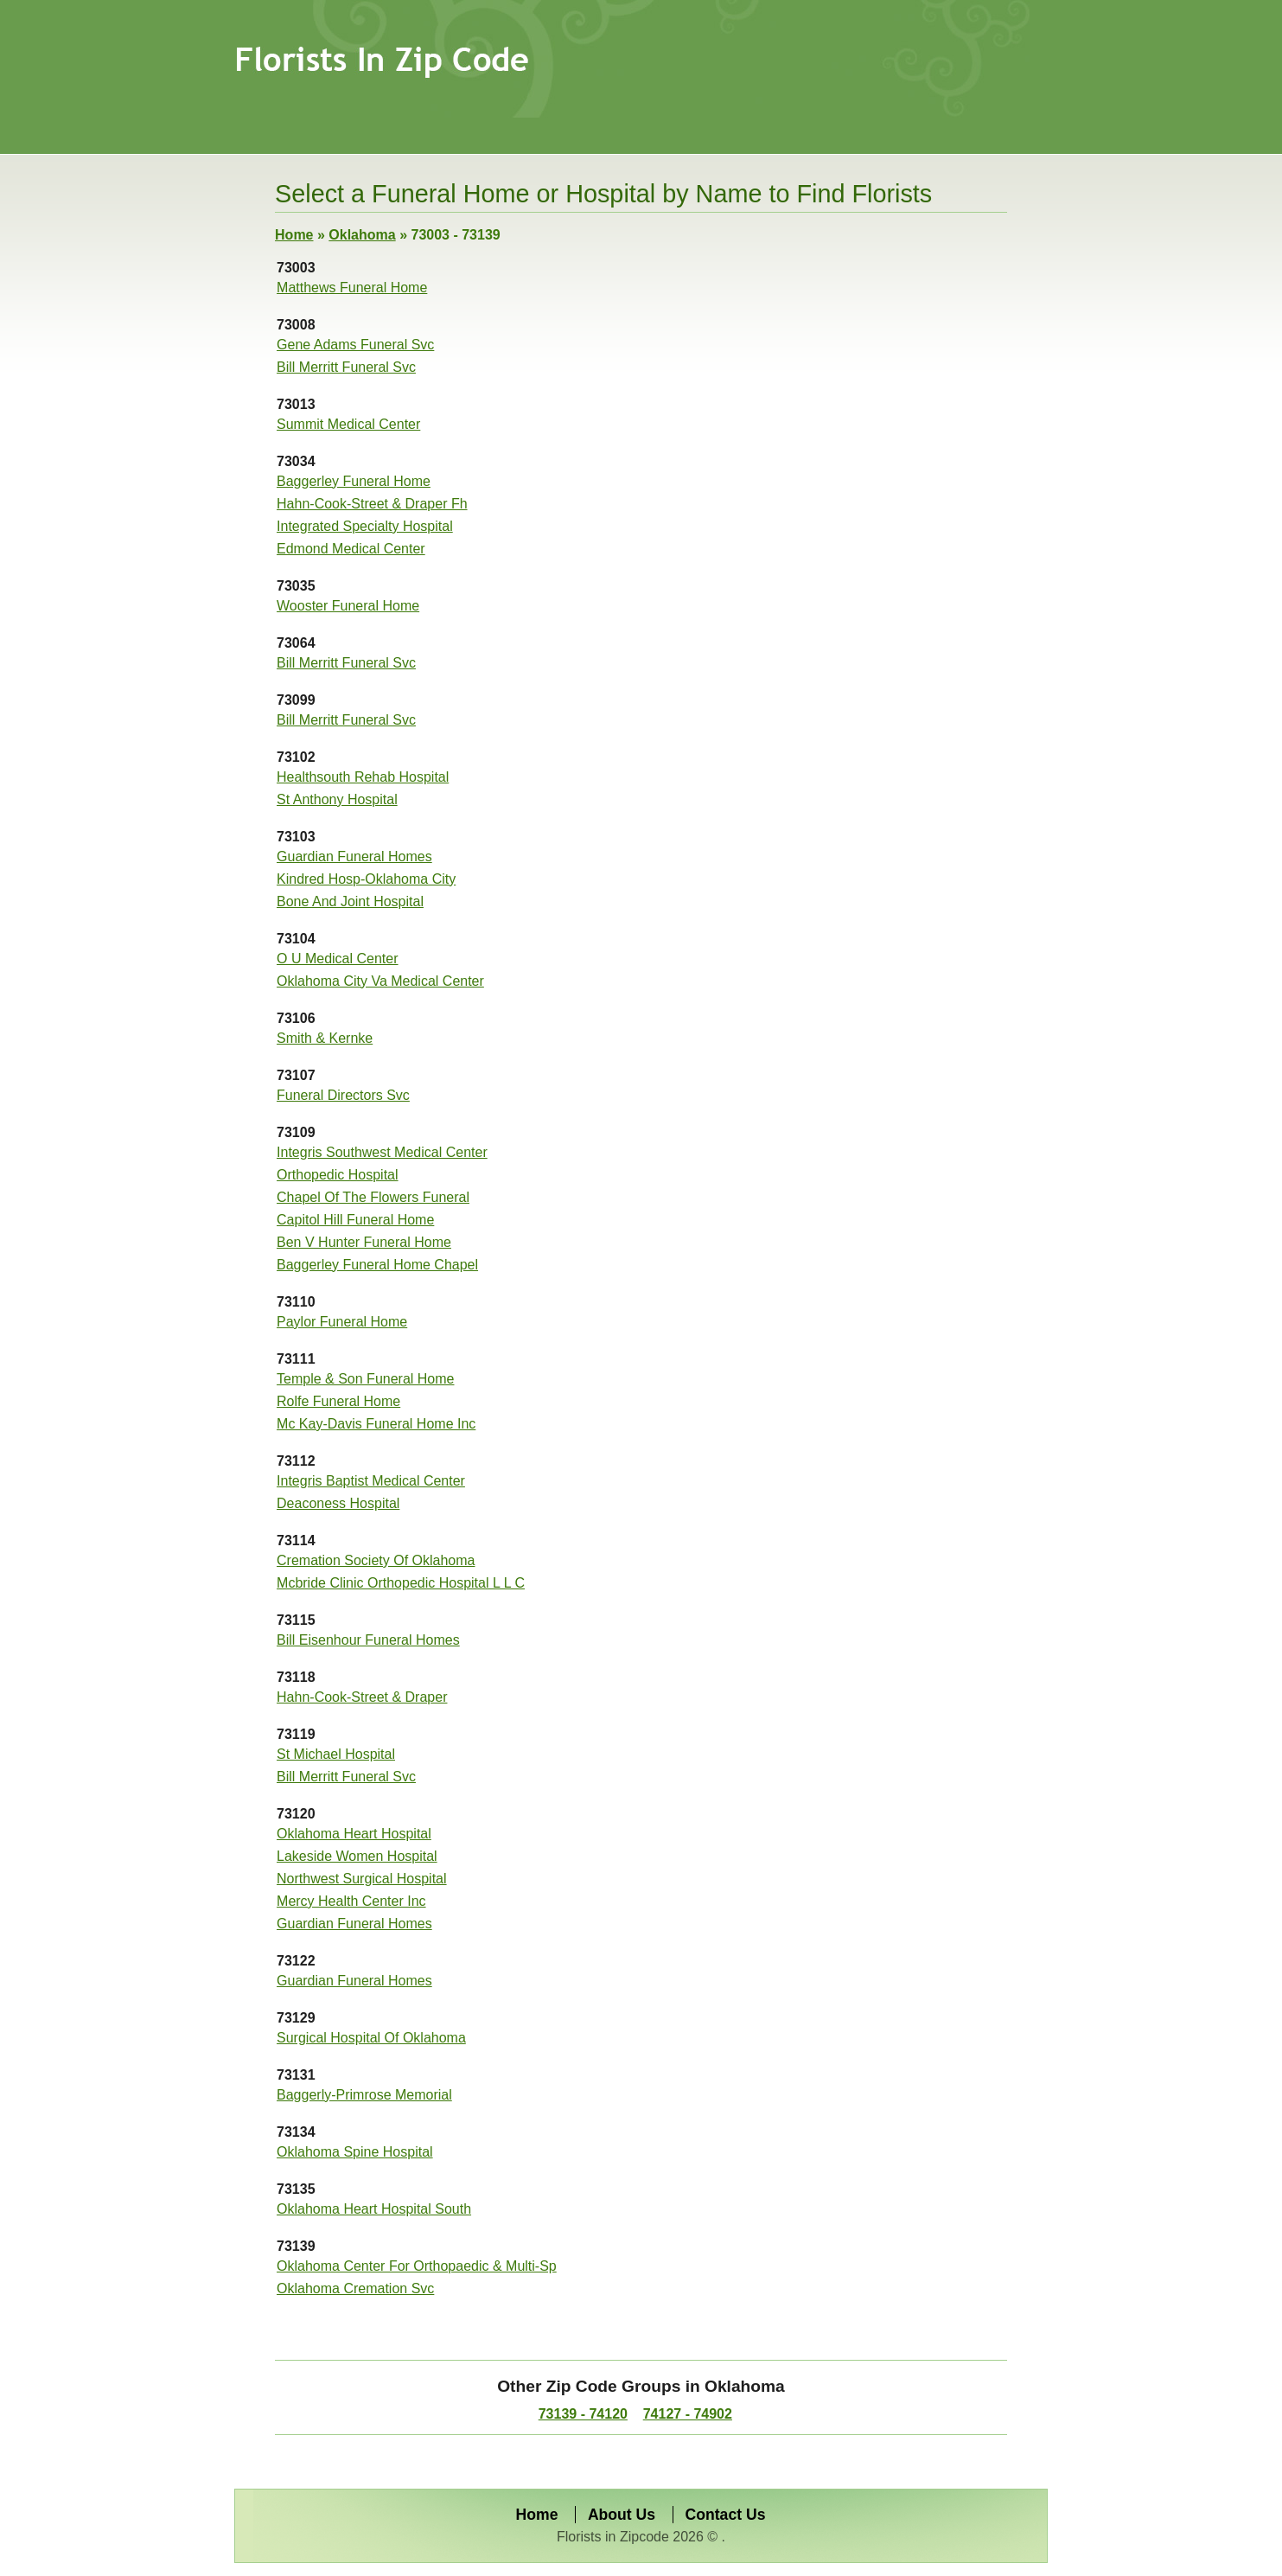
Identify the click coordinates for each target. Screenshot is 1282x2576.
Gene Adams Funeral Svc (355, 344)
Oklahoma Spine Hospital (355, 2152)
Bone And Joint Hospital (350, 901)
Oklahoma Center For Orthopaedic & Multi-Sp (417, 2266)
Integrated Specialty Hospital (365, 526)
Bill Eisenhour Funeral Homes (368, 1640)
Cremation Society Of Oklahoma (376, 1560)
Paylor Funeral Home (342, 1321)
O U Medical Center (338, 958)
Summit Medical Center (348, 424)
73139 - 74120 (583, 2414)
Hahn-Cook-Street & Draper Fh (372, 503)
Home (294, 234)
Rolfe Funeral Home (338, 1401)
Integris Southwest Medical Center (382, 1152)
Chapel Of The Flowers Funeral (373, 1197)
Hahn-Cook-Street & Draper (362, 1697)
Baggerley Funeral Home (354, 481)
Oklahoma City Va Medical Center (380, 981)
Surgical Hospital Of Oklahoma (371, 2037)
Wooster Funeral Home (348, 605)
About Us (621, 2514)
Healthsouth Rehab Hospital (363, 777)
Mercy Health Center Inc (351, 1901)
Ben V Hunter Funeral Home (364, 1242)
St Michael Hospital (336, 1754)
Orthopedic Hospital (338, 1174)
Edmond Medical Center (351, 548)
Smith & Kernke (325, 1038)
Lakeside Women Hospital (357, 1856)
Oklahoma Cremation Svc (355, 2288)
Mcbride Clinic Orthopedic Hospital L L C (401, 1583)
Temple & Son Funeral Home (365, 1378)
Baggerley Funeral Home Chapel (377, 1264)
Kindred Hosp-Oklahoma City (366, 879)
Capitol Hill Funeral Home (355, 1219)
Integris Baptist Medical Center (371, 1480)
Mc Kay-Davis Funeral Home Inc (376, 1423)
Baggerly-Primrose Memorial (364, 2094)
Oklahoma (361, 234)
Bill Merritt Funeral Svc (346, 367)
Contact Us (726, 2514)
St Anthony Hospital (337, 799)
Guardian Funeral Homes (354, 856)
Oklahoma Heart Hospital (354, 1833)
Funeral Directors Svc (343, 1095)
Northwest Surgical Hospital (362, 1878)
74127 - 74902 (687, 2414)
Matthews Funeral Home (352, 287)
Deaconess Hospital (338, 1503)
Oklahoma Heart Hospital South (374, 2209)
